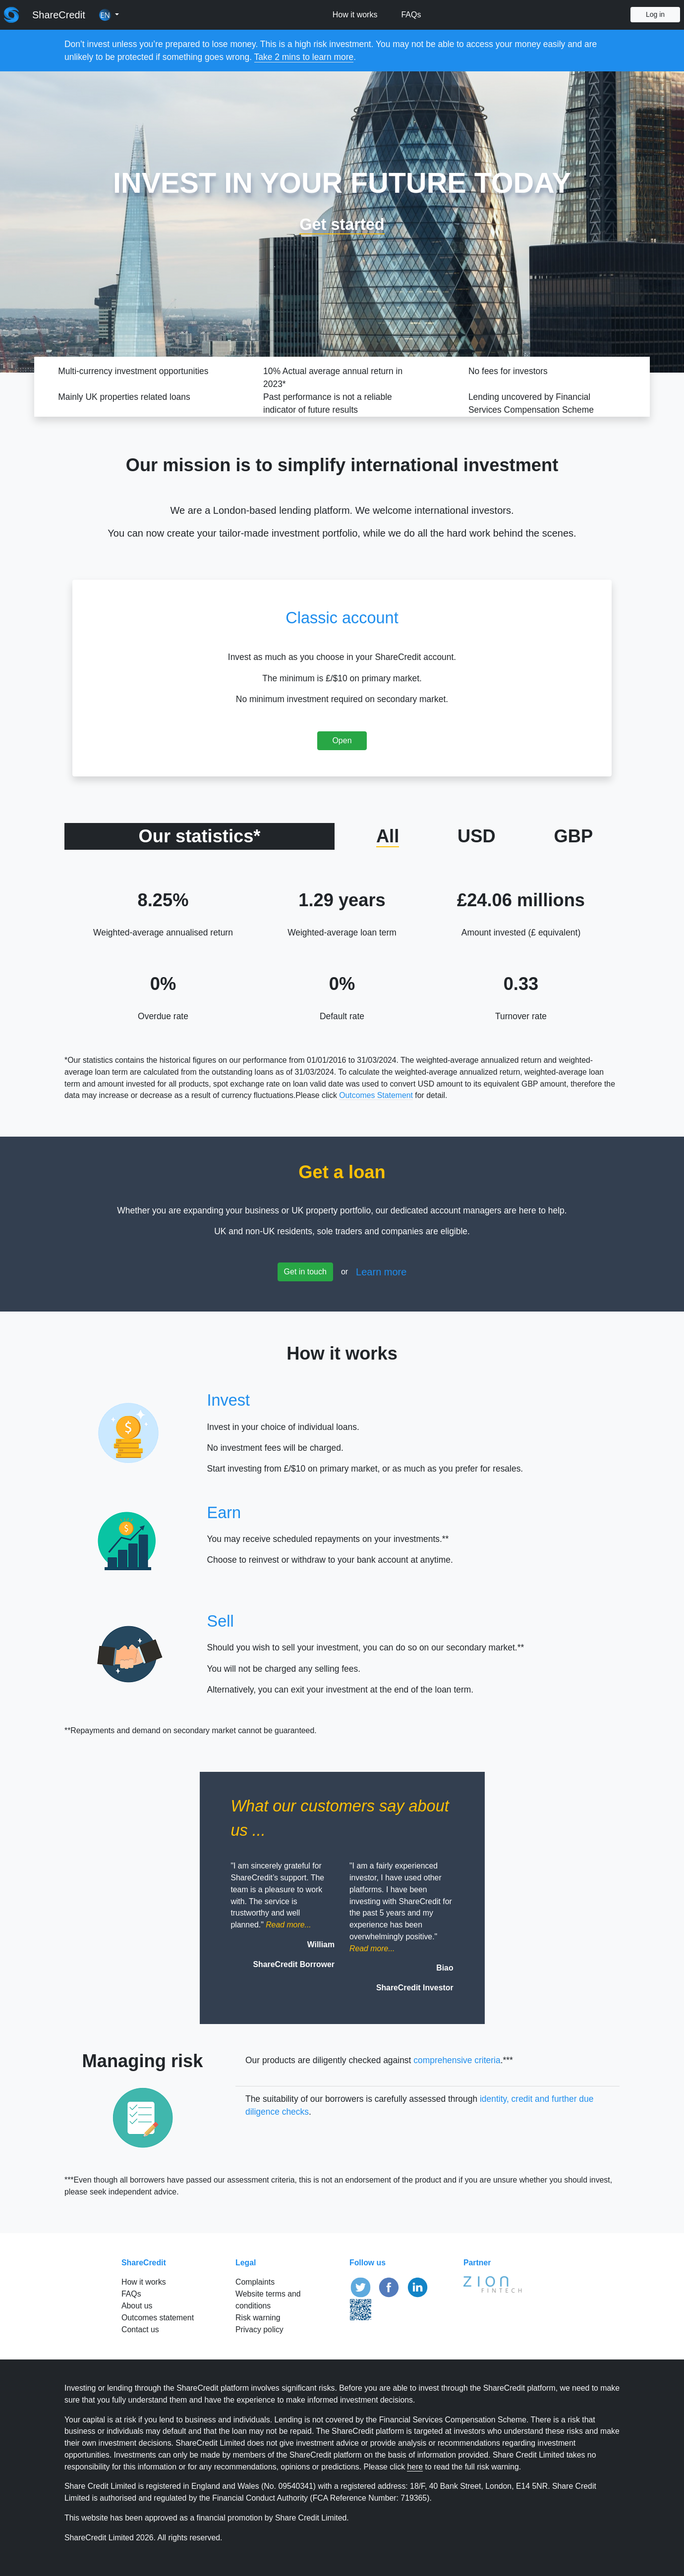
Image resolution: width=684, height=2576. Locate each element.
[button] (109, 15)
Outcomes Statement (376, 1095)
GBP (573, 836)
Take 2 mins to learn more (304, 57)
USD (476, 836)
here (415, 2467)
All (387, 836)
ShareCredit (58, 14)
